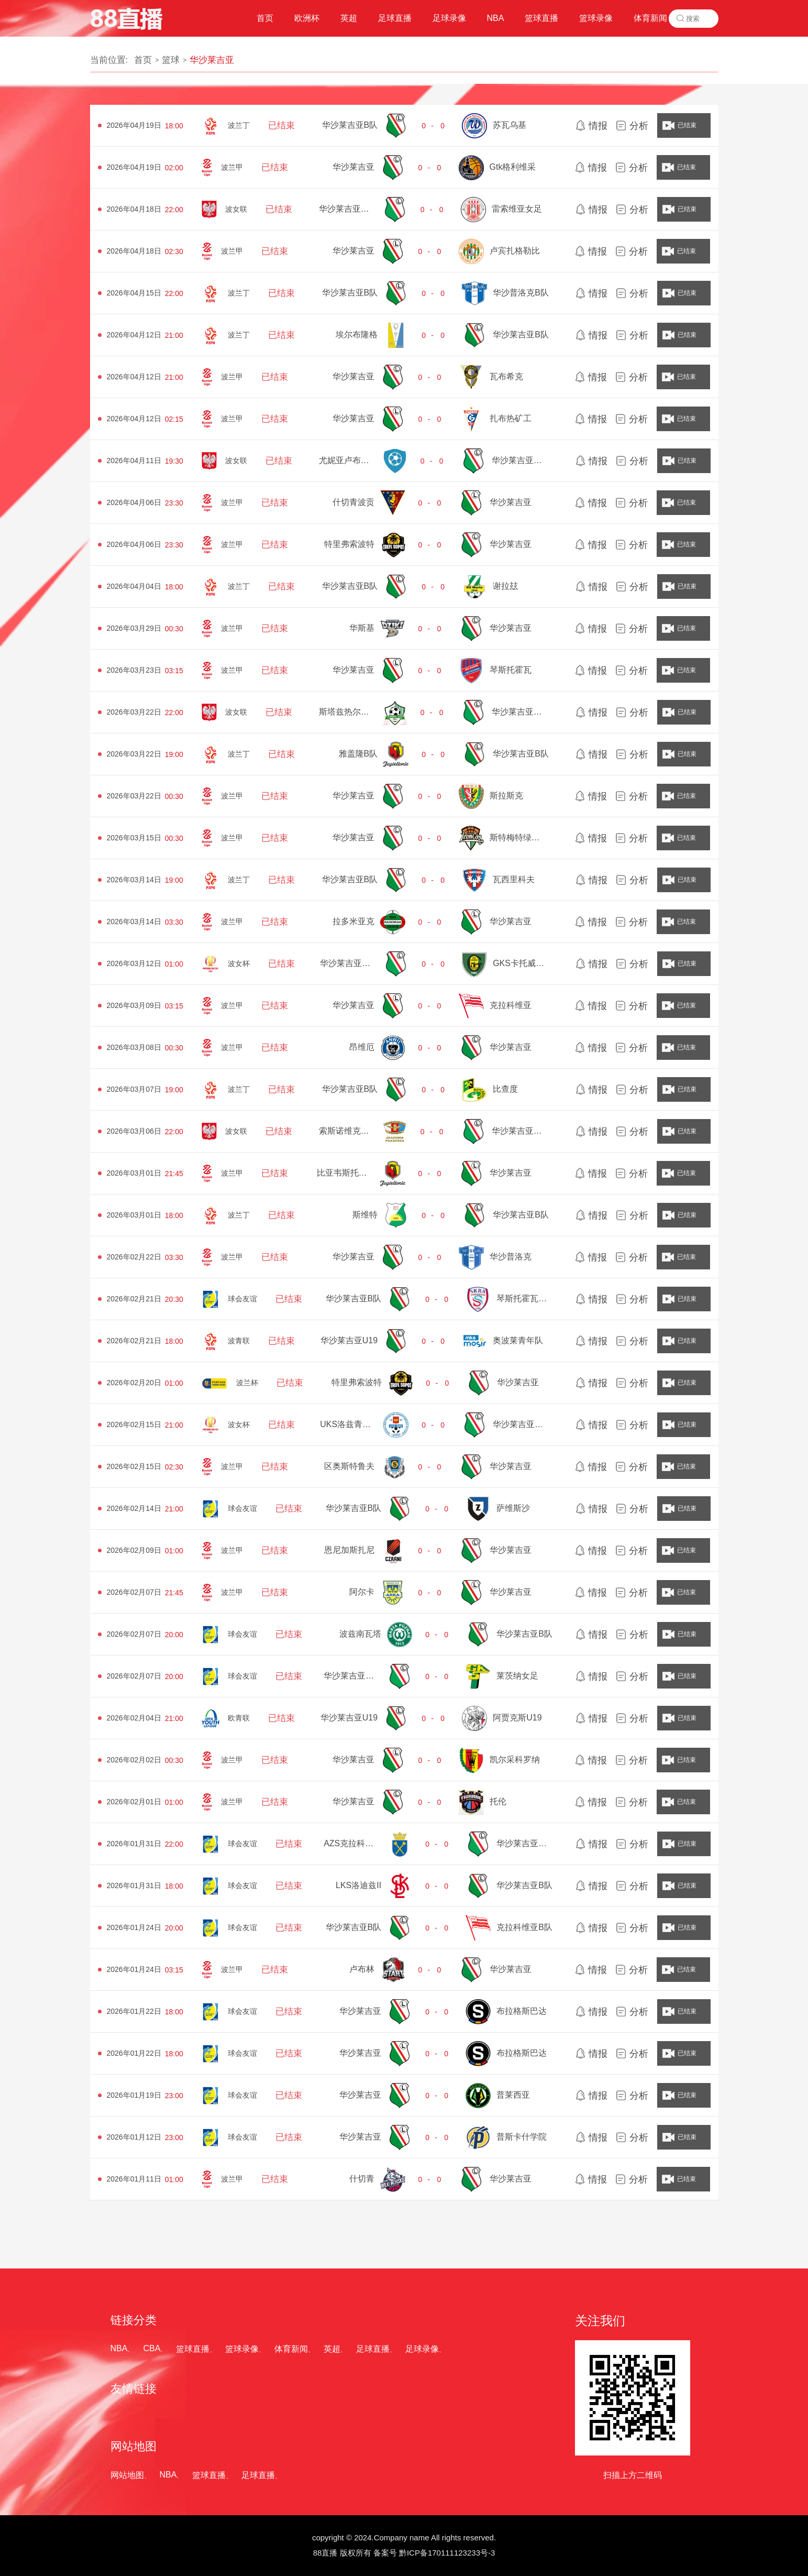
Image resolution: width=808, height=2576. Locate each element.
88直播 (325, 2552)
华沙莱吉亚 (212, 60)
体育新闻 (291, 2348)
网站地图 (127, 2475)
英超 (332, 2348)
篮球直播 (192, 2348)
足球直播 (373, 2348)
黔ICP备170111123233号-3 (447, 2552)
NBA (119, 2348)
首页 (143, 60)
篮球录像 (242, 2348)
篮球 (171, 60)
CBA (151, 2348)
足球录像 (422, 2348)
